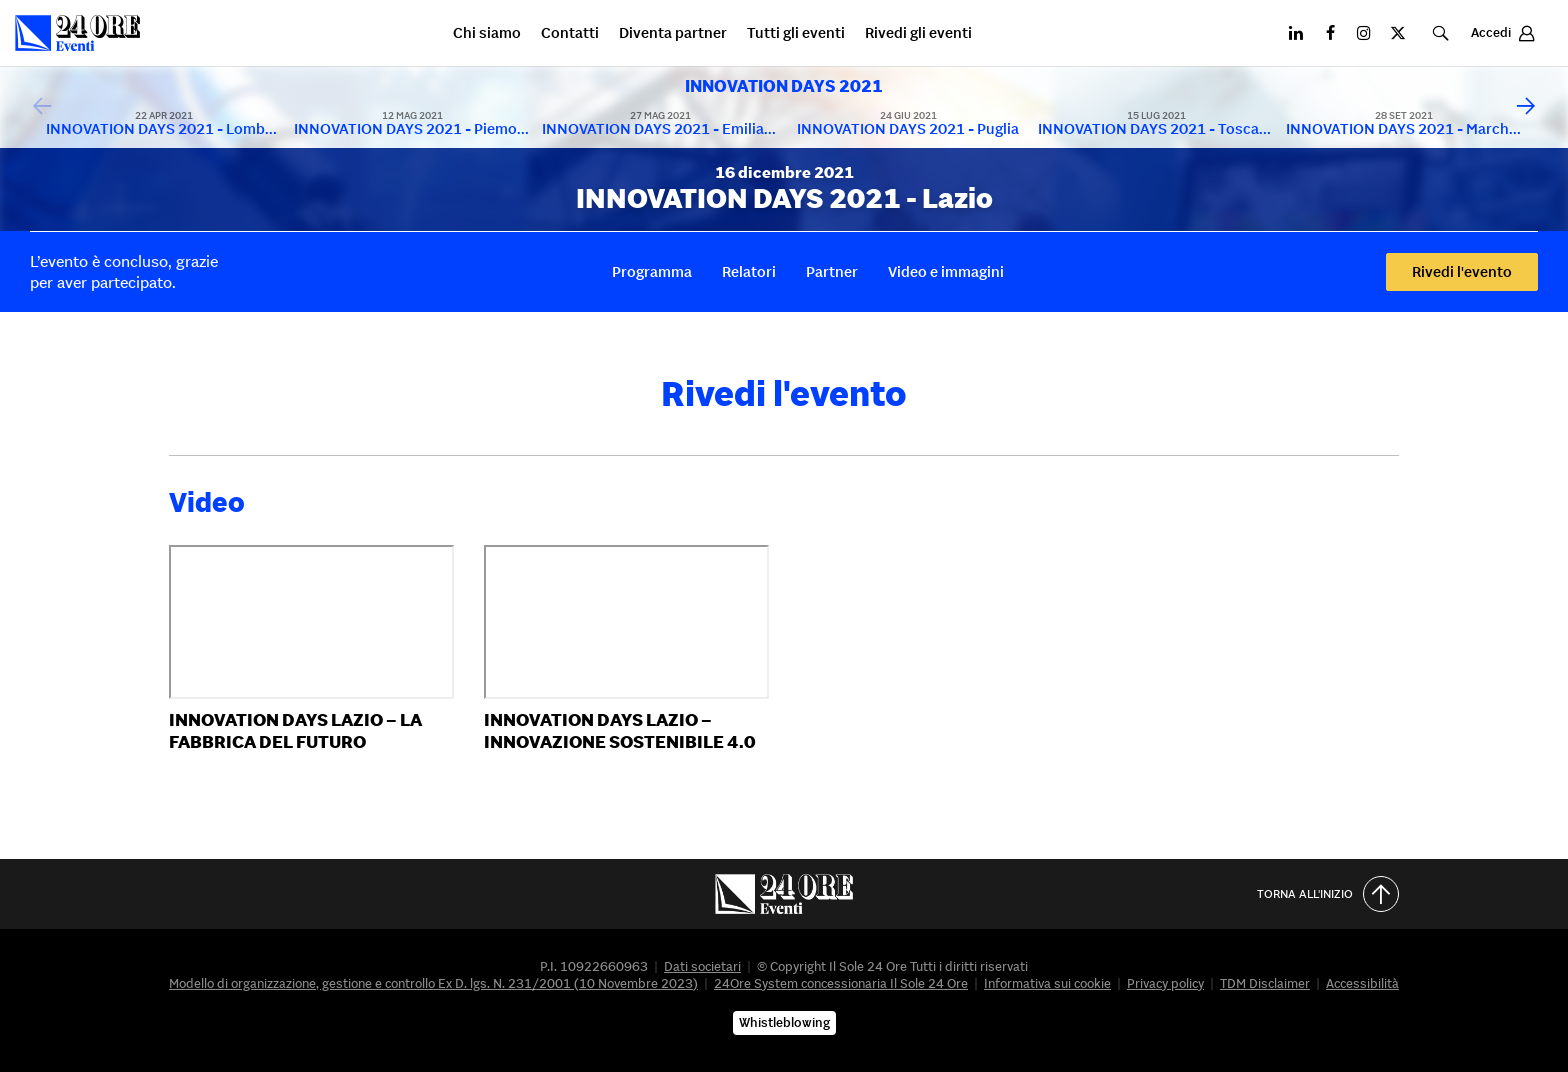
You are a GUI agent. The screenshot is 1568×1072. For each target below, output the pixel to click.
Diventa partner (673, 33)
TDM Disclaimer (1265, 983)
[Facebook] (1330, 33)
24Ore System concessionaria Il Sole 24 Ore (841, 983)
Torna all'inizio (1328, 894)
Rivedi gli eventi (918, 33)
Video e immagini (946, 271)
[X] (1398, 33)
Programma (652, 271)
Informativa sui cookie (1047, 983)
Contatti (570, 33)
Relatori (749, 271)
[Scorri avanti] (1526, 107)
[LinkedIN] (1296, 33)
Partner (832, 271)
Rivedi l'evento (1462, 271)
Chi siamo (487, 33)
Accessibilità (1362, 983)
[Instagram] (1364, 33)
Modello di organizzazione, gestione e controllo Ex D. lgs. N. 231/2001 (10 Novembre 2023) (433, 983)
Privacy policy (1165, 983)
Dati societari (702, 966)
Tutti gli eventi (796, 33)
